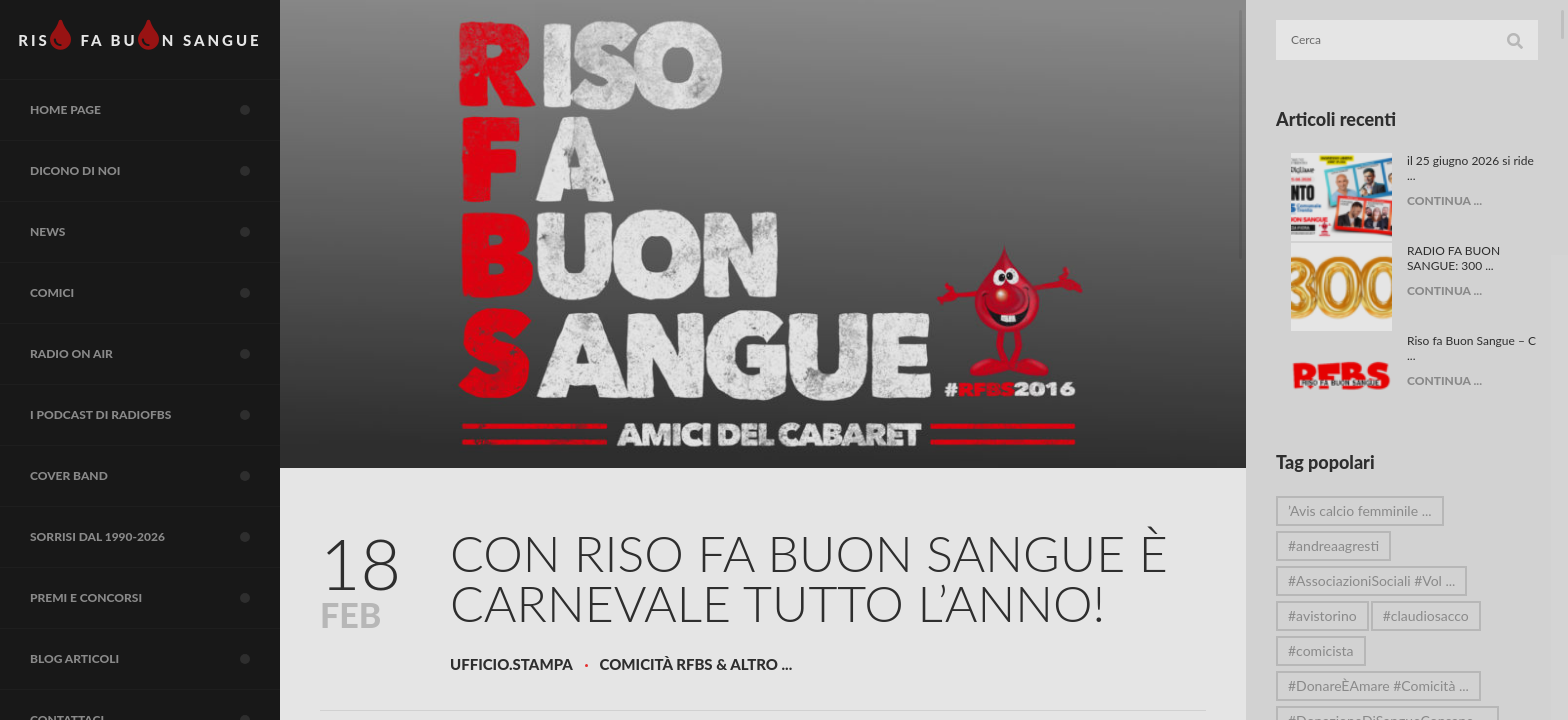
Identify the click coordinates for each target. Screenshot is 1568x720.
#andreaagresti (1333, 545)
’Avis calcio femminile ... (1360, 510)
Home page (155, 110)
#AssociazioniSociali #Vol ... (1371, 580)
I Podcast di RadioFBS (155, 415)
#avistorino (1322, 615)
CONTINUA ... (1444, 200)
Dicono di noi (155, 171)
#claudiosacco (1426, 615)
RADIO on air (155, 354)
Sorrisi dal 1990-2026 (155, 537)
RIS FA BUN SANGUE (139, 35)
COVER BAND (155, 476)
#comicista (1321, 650)
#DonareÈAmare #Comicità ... (1378, 685)
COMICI (155, 293)
